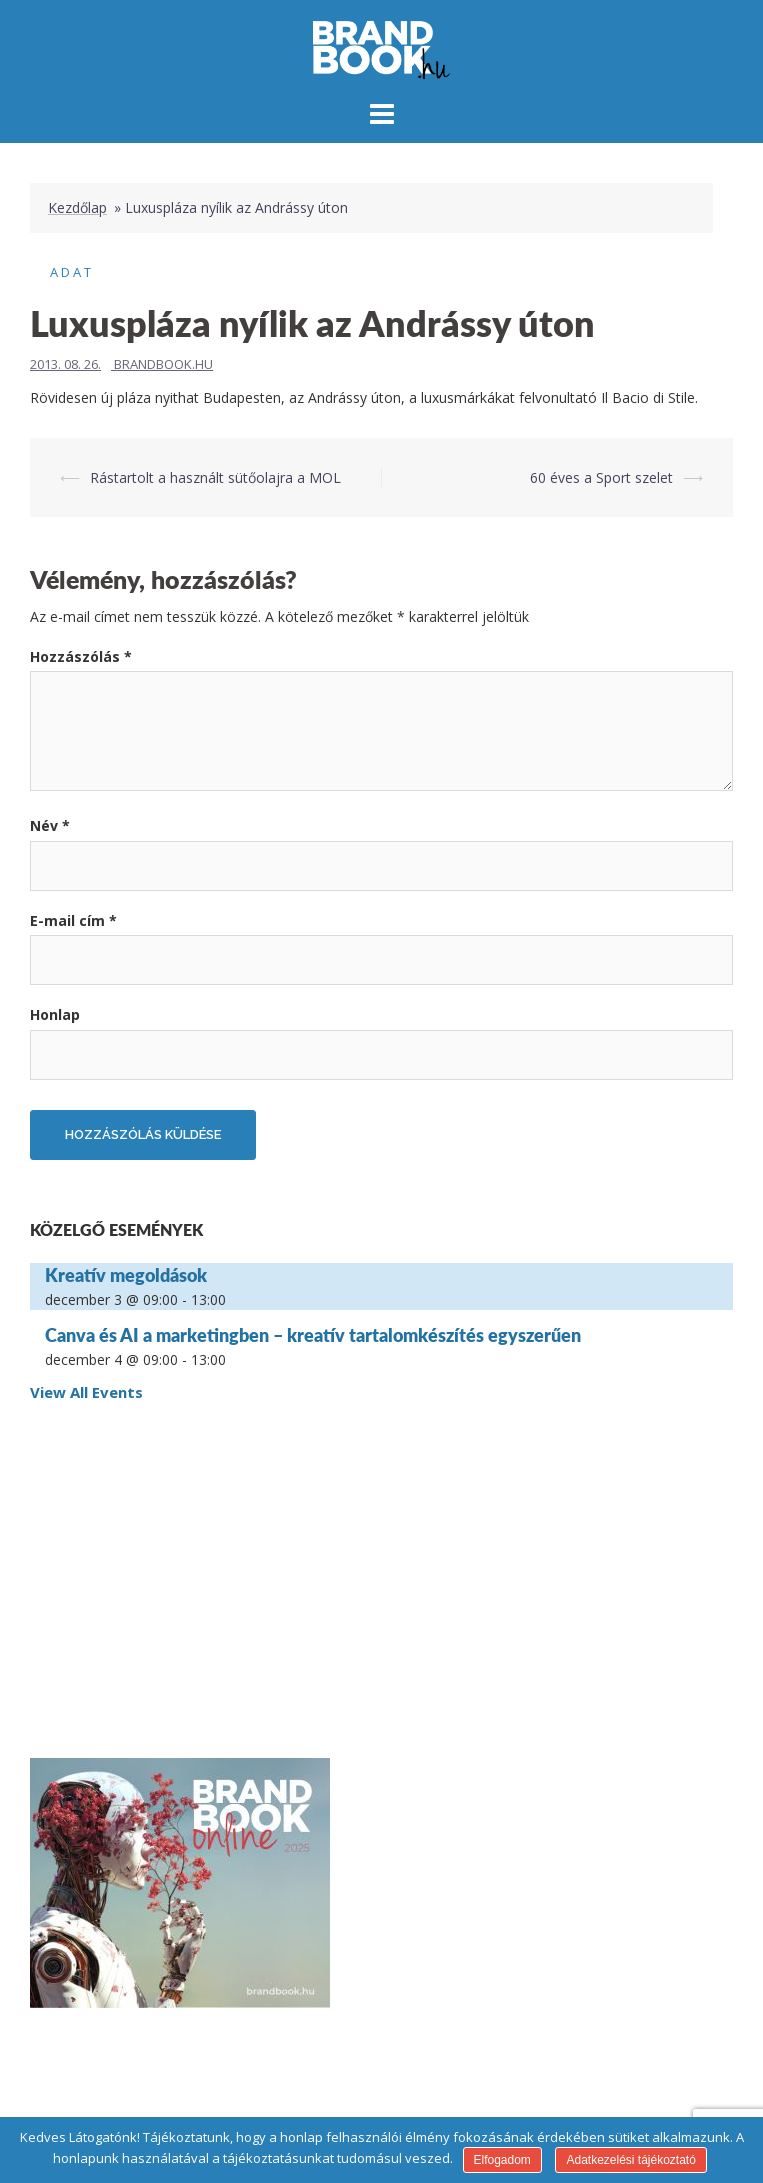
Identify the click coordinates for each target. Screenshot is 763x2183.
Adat (72, 272)
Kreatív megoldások (126, 1275)
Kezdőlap (77, 207)
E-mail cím (73, 920)
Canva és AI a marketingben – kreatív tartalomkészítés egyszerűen (313, 1335)
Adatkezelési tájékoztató (630, 2160)
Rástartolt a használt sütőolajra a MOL (215, 477)
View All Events (86, 1392)
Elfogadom (502, 2160)
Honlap (55, 1014)
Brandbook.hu (163, 364)
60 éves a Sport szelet (601, 477)
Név (50, 825)
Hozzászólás (81, 656)
